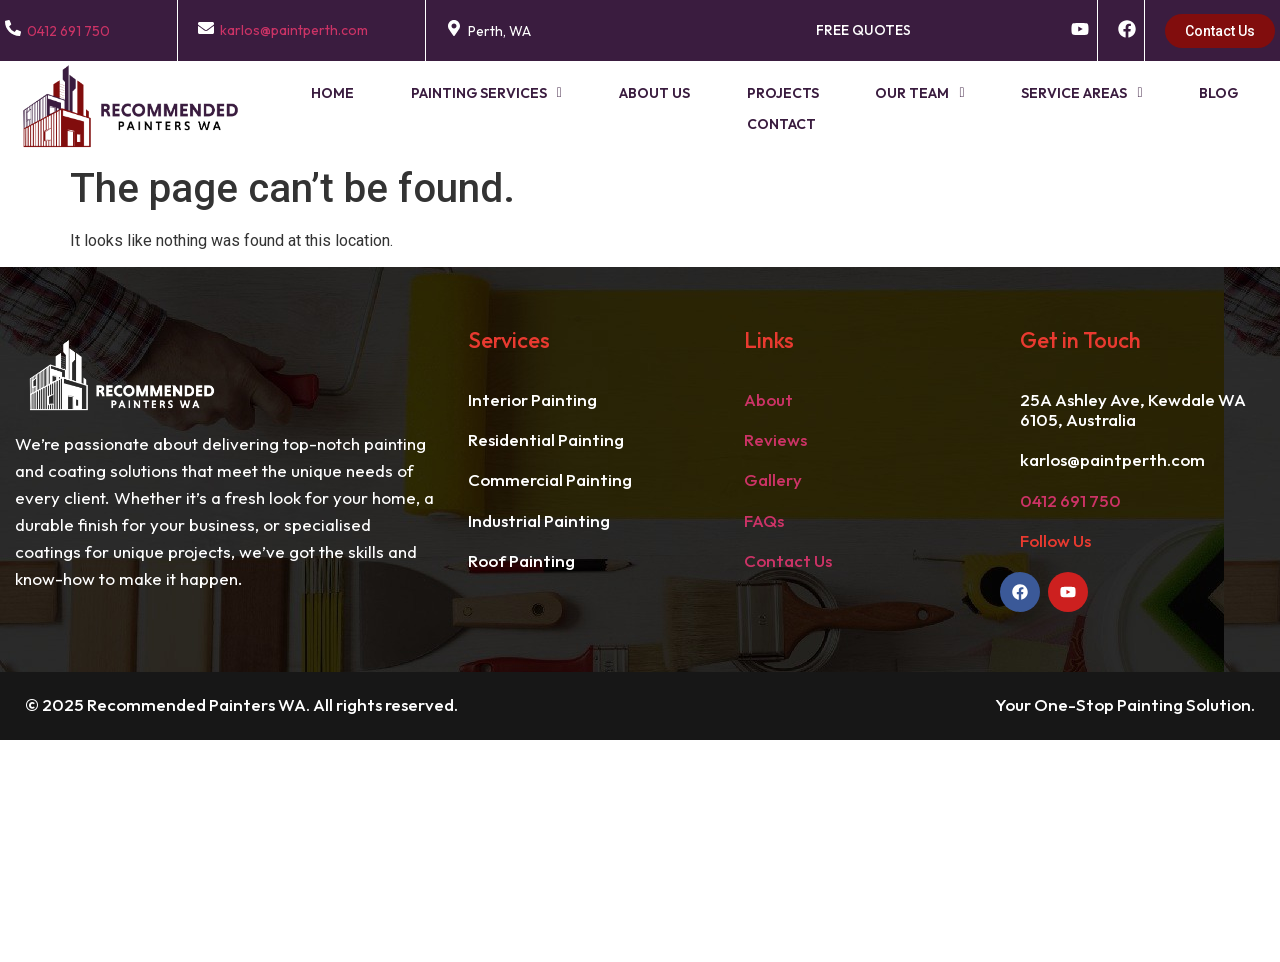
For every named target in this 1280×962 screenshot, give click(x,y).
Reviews (775, 439)
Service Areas (1003, 108)
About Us (614, 108)
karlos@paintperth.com (294, 30)
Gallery (773, 479)
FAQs (764, 520)
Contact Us (788, 560)
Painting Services (459, 108)
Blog (1127, 108)
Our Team (854, 108)
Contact (1225, 108)
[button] (459, 108)
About (768, 399)
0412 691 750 (68, 31)
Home (318, 108)
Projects (730, 108)
